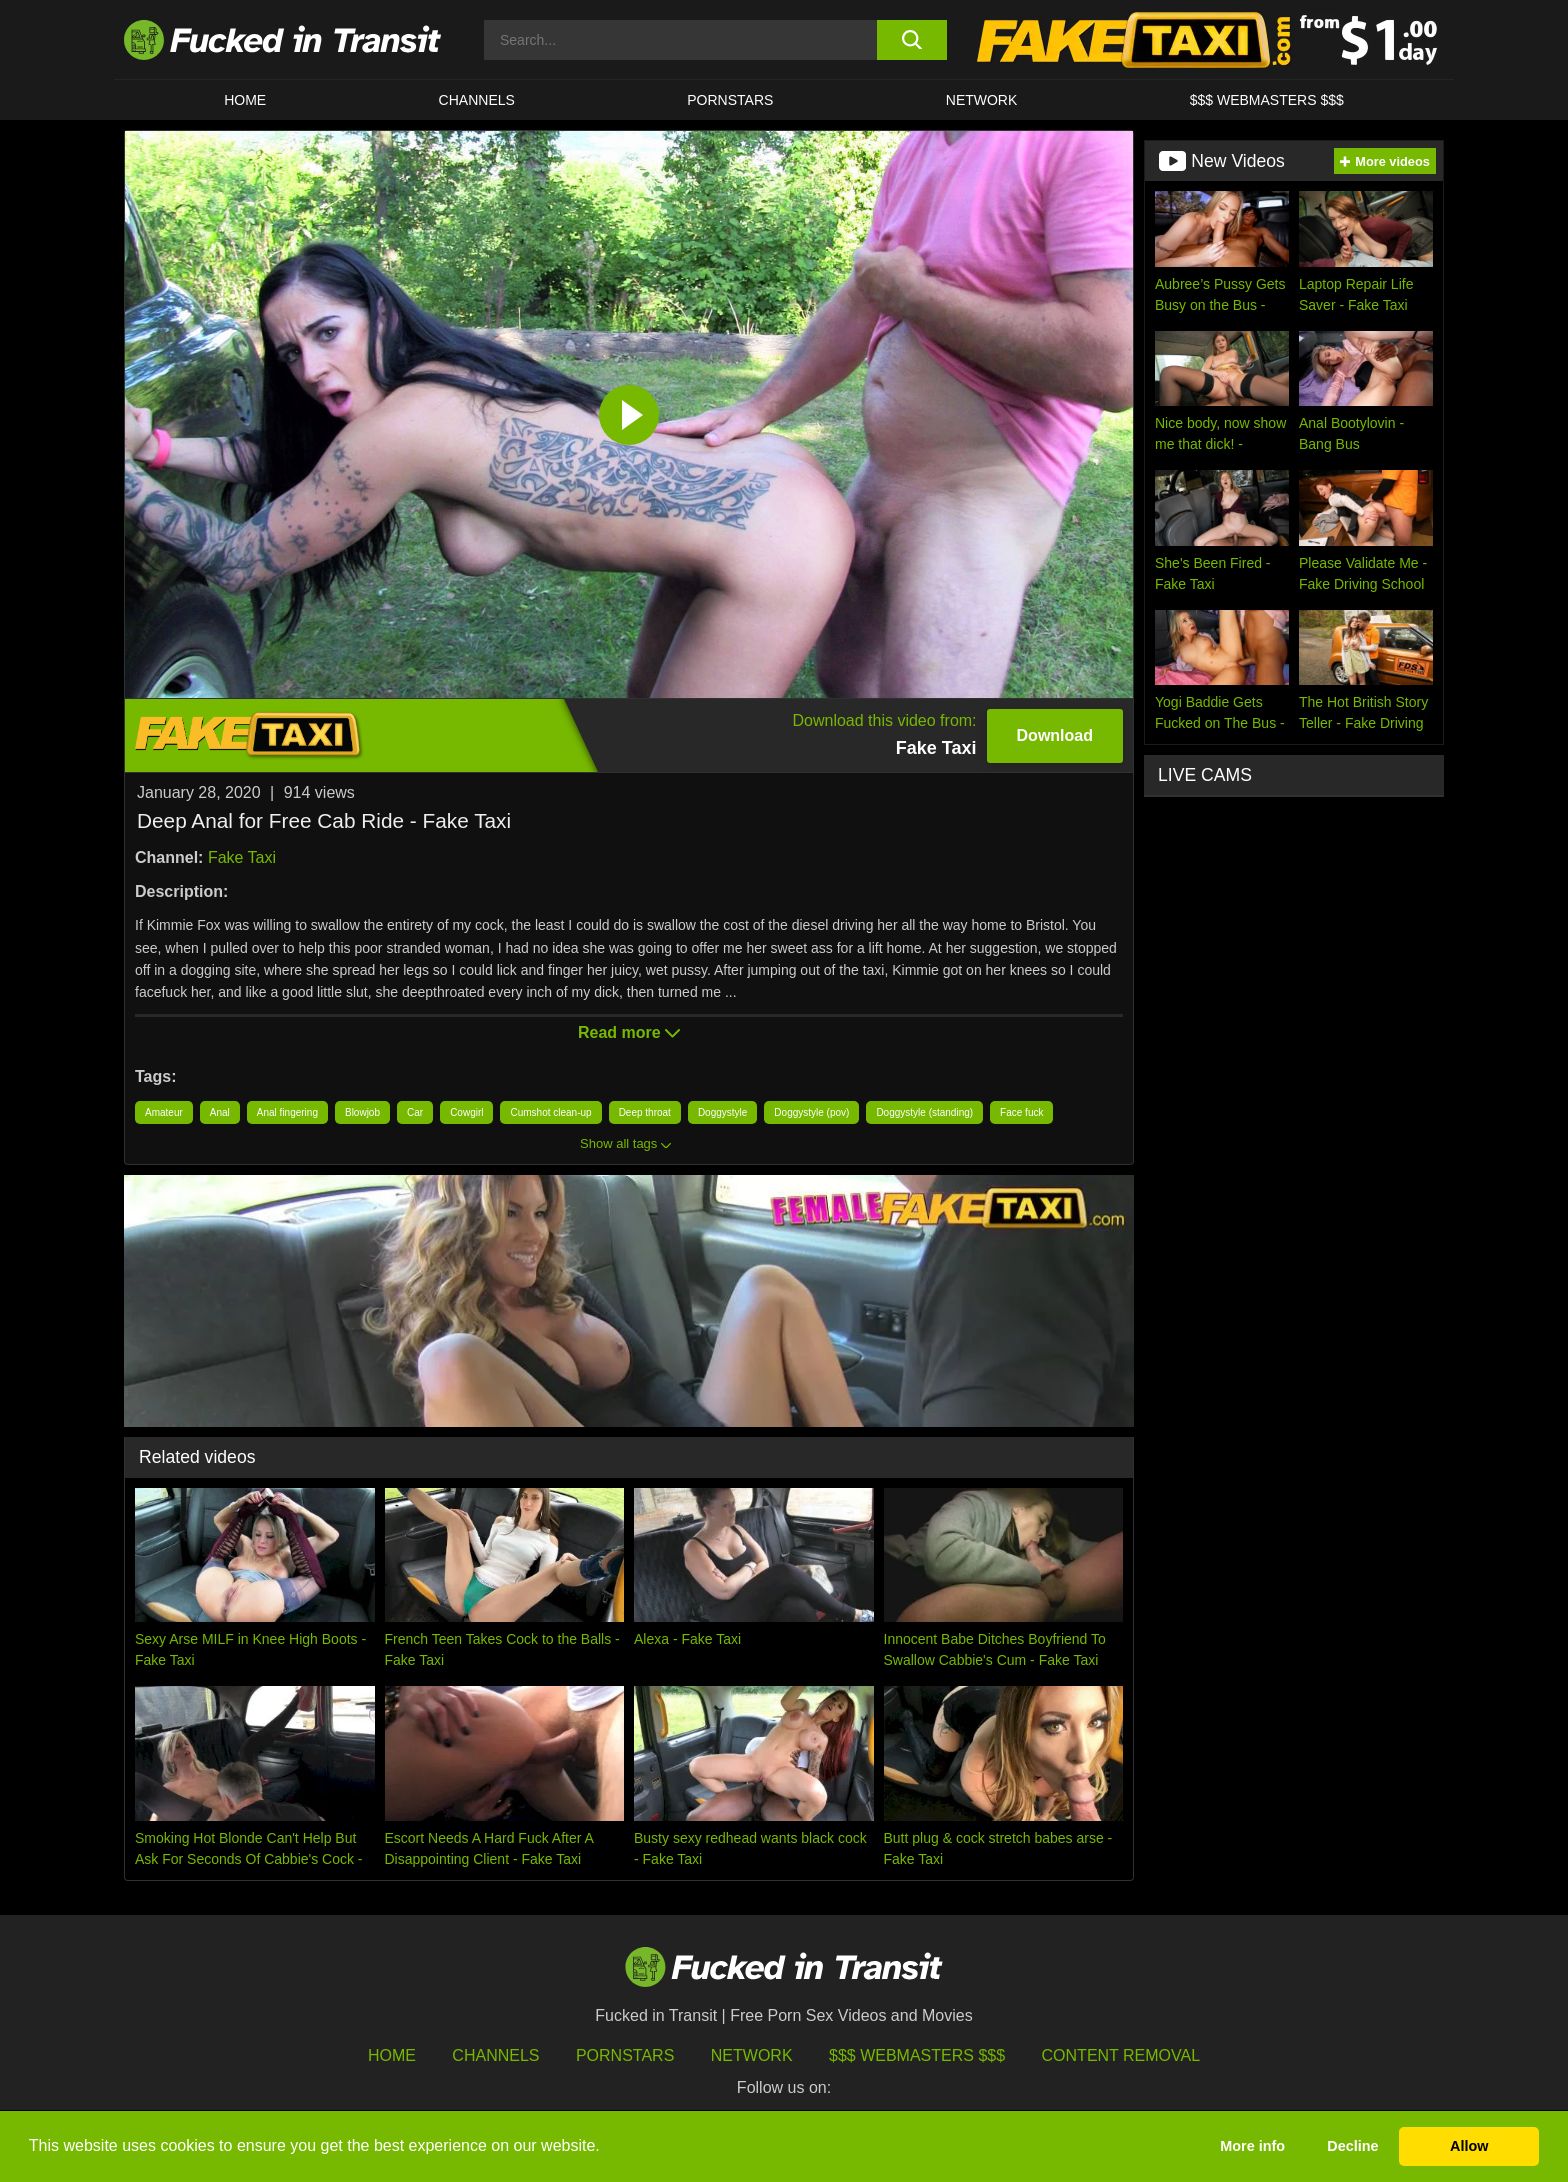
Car (415, 1112)
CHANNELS (477, 100)
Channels (495, 2055)
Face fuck (1021, 1112)
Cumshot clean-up (550, 1112)
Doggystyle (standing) (924, 1112)
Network (982, 100)
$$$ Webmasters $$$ (917, 2055)
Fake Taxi (242, 857)
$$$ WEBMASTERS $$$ (1267, 100)
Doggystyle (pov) (811, 1112)
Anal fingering (287, 1112)
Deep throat (645, 1112)
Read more (629, 1032)
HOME (245, 100)
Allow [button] (1469, 2146)
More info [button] (1252, 2146)
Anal (220, 1112)
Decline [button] (1352, 2146)
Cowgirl (466, 1112)
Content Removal (1121, 2055)
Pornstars (730, 100)
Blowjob (362, 1112)
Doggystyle (722, 1112)
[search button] (911, 40)
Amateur (164, 1112)
